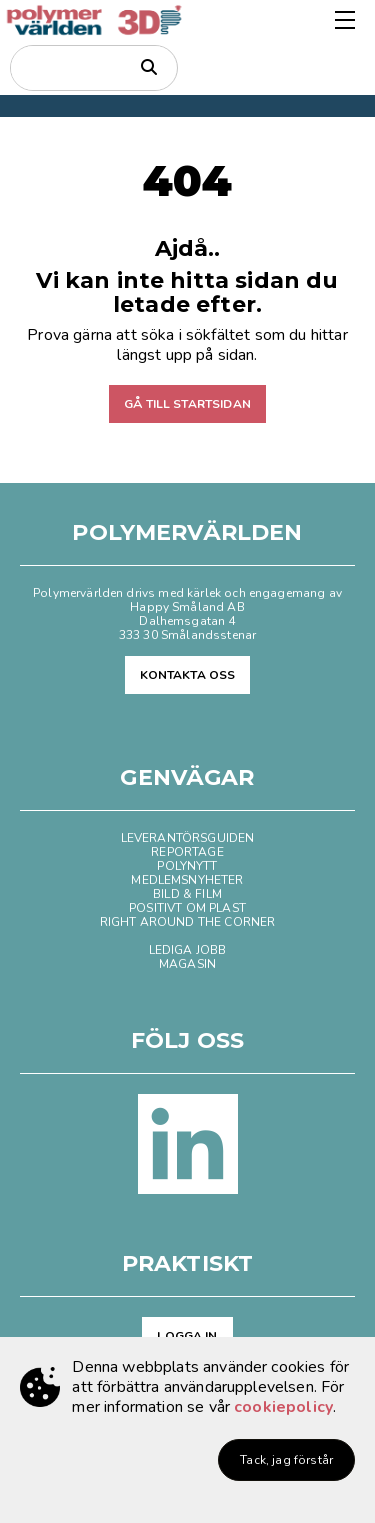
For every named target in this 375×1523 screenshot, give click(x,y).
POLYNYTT (187, 866)
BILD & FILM (187, 894)
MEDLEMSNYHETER (187, 880)
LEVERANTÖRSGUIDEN (188, 838)
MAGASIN (187, 964)
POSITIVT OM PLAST (187, 908)
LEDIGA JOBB (188, 950)
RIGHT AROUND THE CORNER (188, 922)
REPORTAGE (187, 852)
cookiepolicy (283, 1407)
